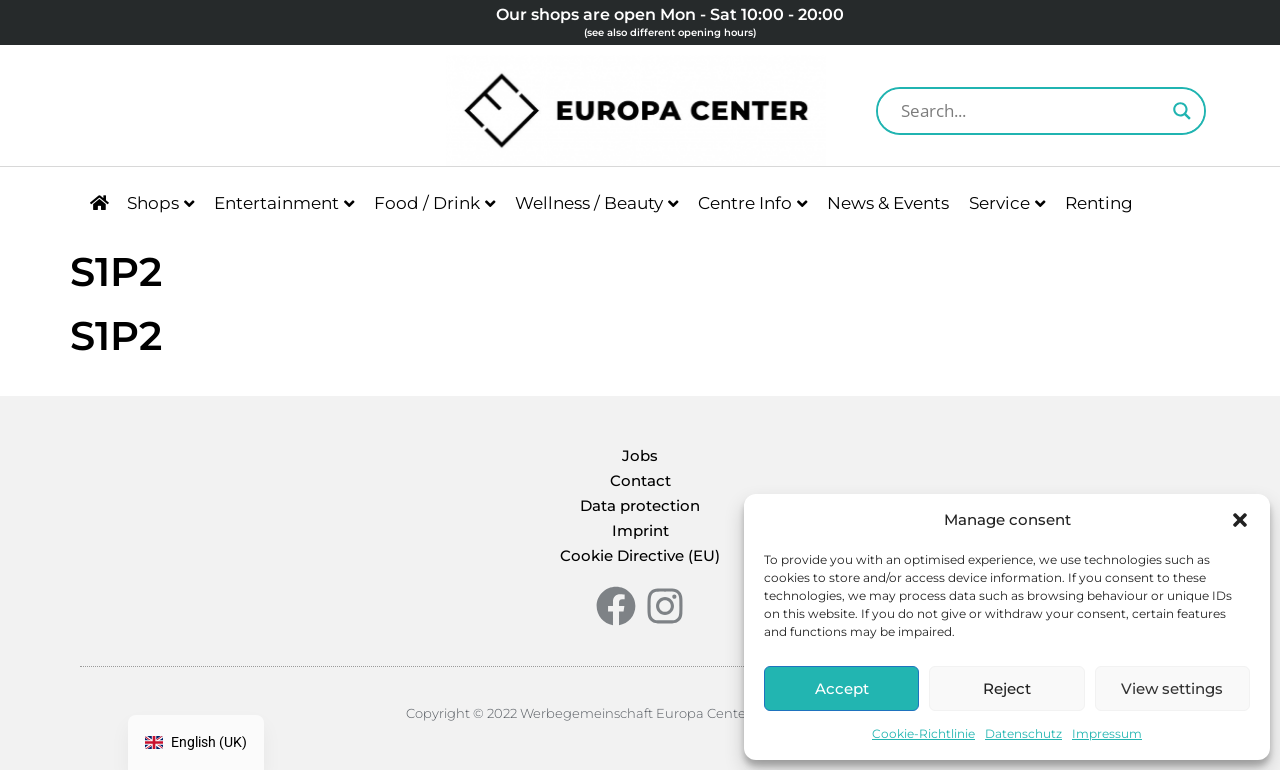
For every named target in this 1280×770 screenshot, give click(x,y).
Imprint (640, 530)
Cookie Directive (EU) (640, 555)
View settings (1172, 688)
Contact (640, 480)
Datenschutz (1023, 733)
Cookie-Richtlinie (923, 733)
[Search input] (1032, 111)
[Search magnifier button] (1182, 111)
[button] (1240, 520)
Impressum (1107, 733)
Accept (842, 688)
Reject (1007, 688)
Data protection (640, 505)
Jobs (640, 455)
